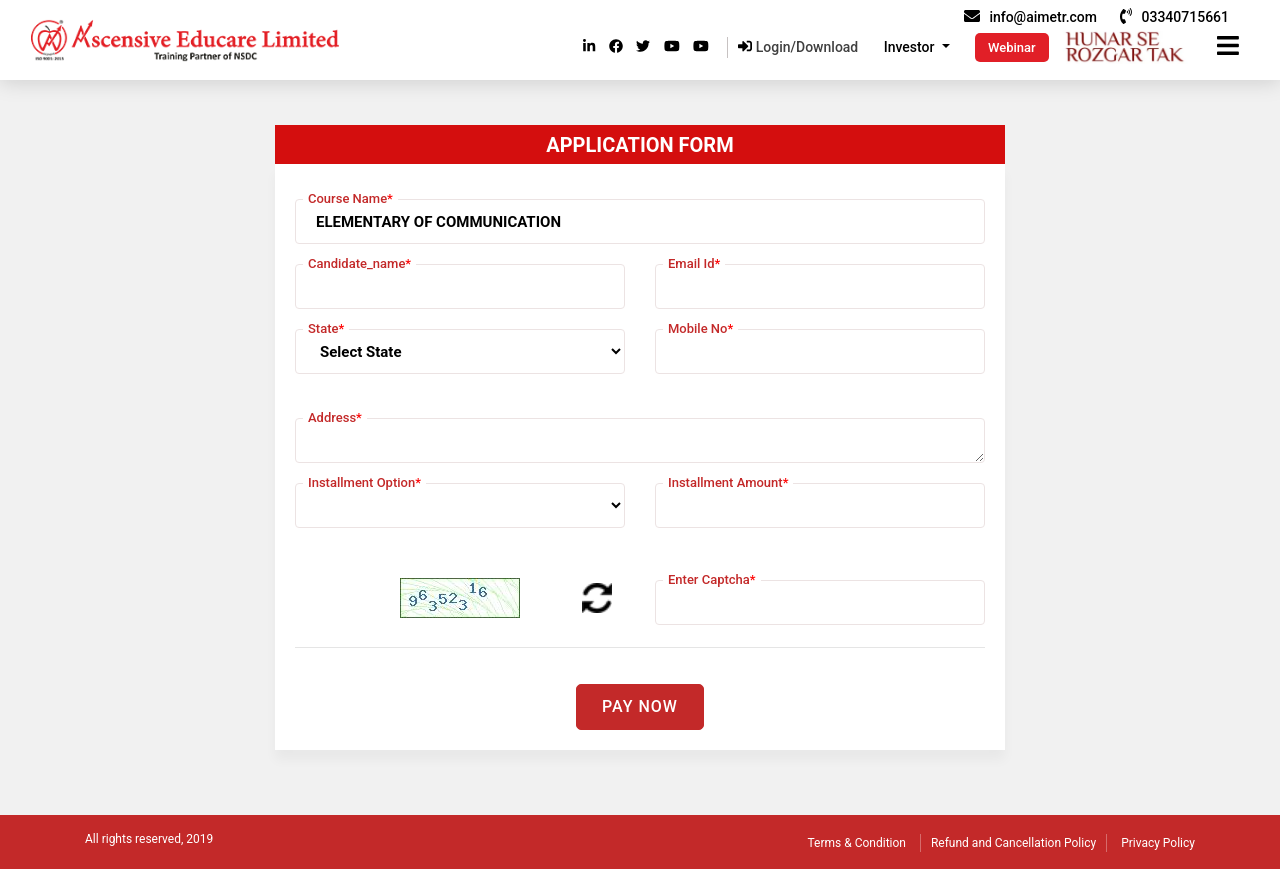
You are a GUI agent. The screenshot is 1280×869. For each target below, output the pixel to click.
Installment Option (364, 482)
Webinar (1012, 47)
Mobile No (700, 328)
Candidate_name (359, 263)
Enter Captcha (712, 579)
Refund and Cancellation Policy (1013, 843)
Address (335, 417)
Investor (911, 47)
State (326, 328)
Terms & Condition (857, 843)
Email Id (694, 263)
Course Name (350, 198)
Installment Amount (728, 482)
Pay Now (640, 706)
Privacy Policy (1158, 843)
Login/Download (798, 47)
